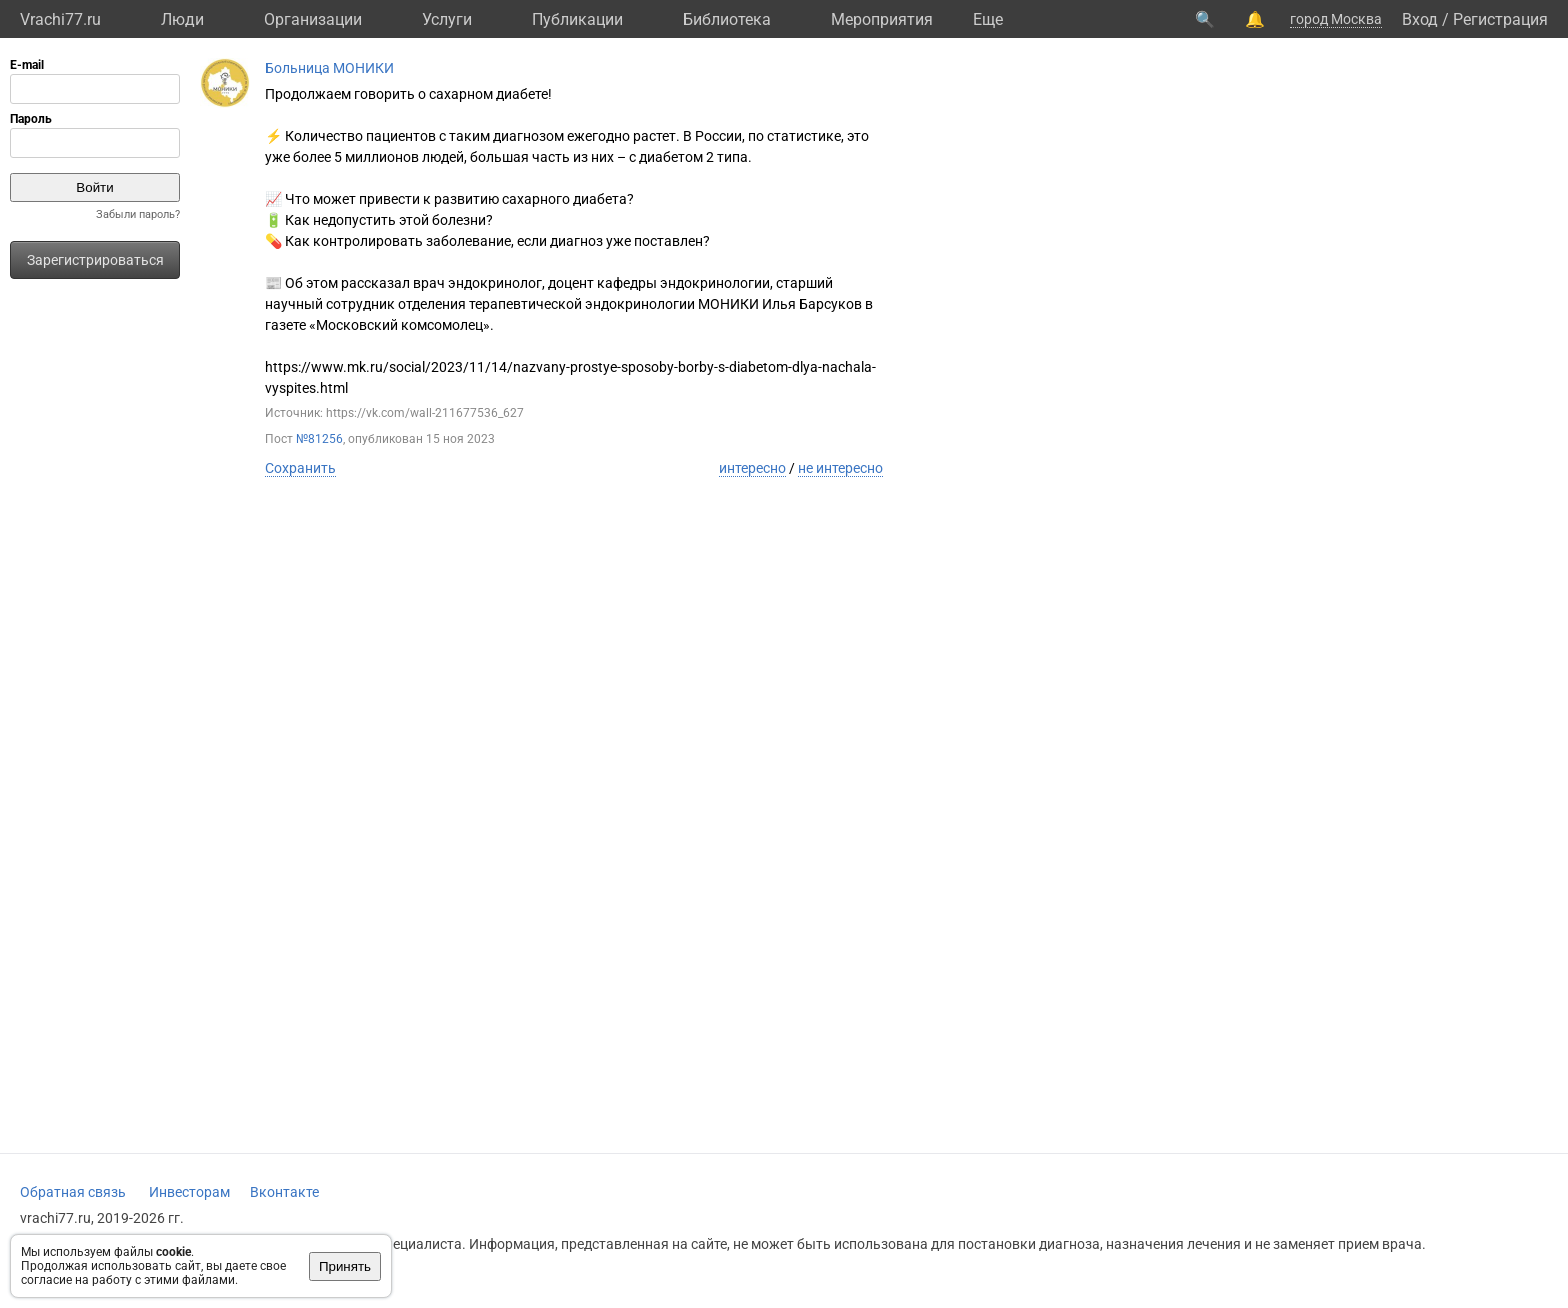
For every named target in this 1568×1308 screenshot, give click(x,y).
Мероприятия (882, 19)
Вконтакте (284, 1192)
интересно (752, 468)
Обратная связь (73, 1192)
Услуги (447, 19)
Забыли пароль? (138, 214)
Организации (313, 19)
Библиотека (727, 19)
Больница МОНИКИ (329, 68)
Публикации (577, 19)
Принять (345, 1266)
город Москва (1336, 19)
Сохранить (300, 468)
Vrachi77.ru (60, 19)
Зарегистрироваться (95, 260)
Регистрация (1500, 19)
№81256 (319, 439)
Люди (182, 19)
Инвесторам (189, 1192)
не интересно (840, 468)
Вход (1420, 19)
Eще (988, 19)
